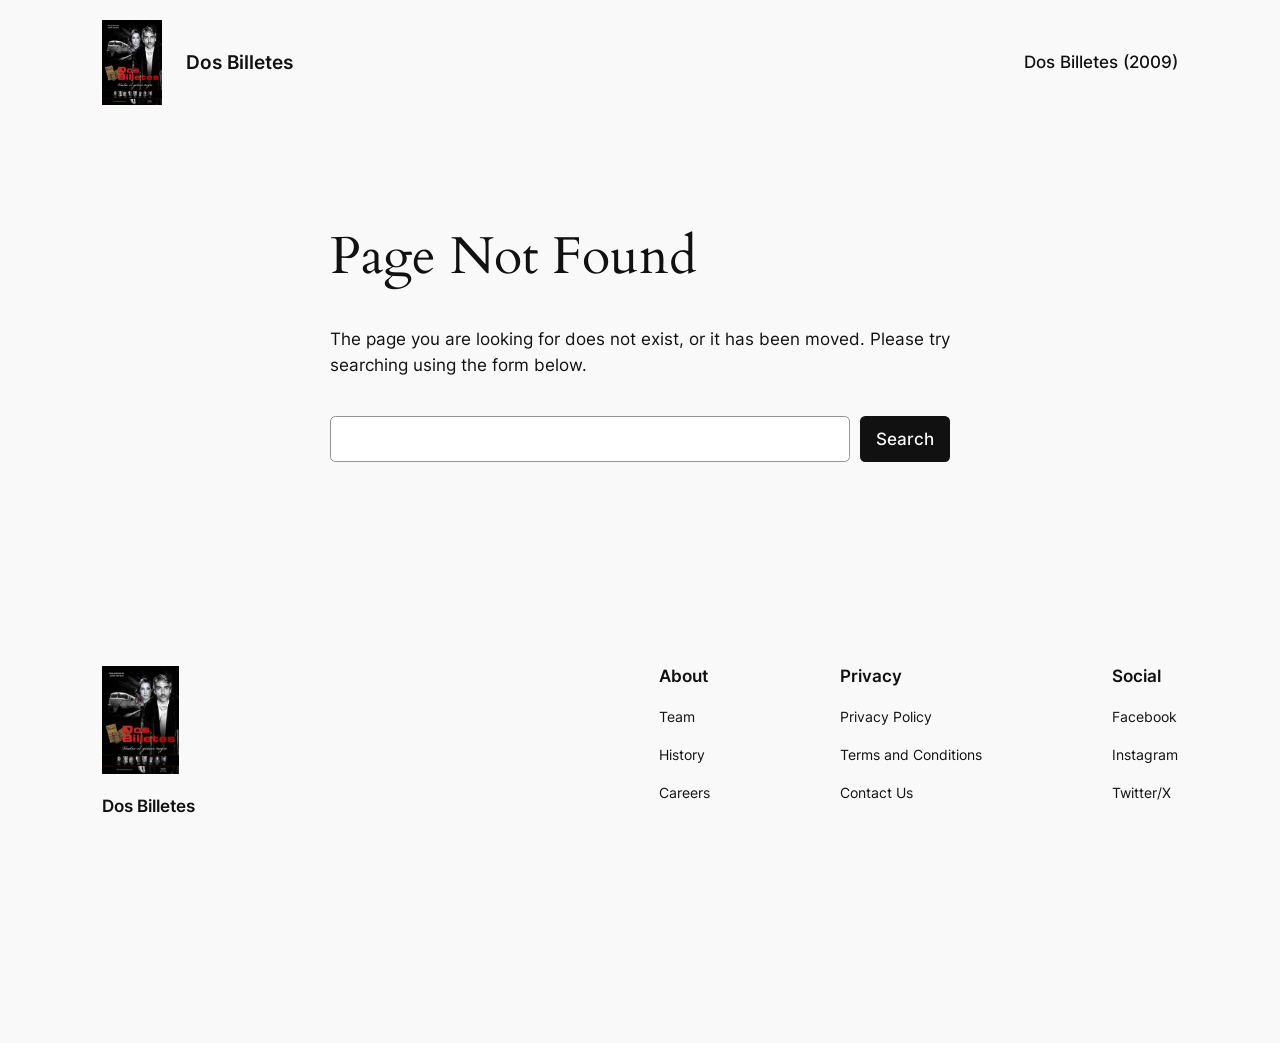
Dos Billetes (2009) (1101, 62)
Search (905, 439)
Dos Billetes (239, 62)
